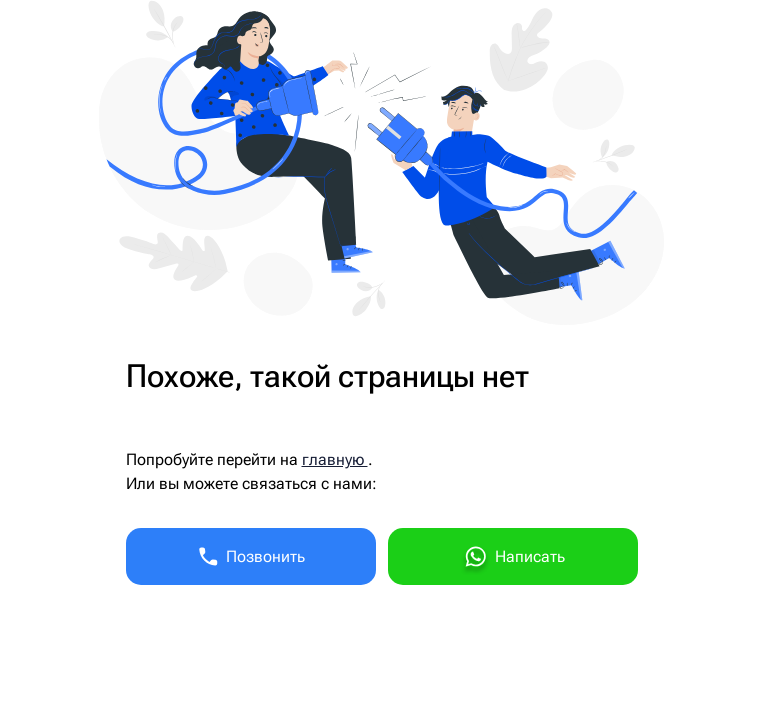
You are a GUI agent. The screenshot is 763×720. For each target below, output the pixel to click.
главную (335, 459)
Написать (513, 559)
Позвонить (250, 556)
